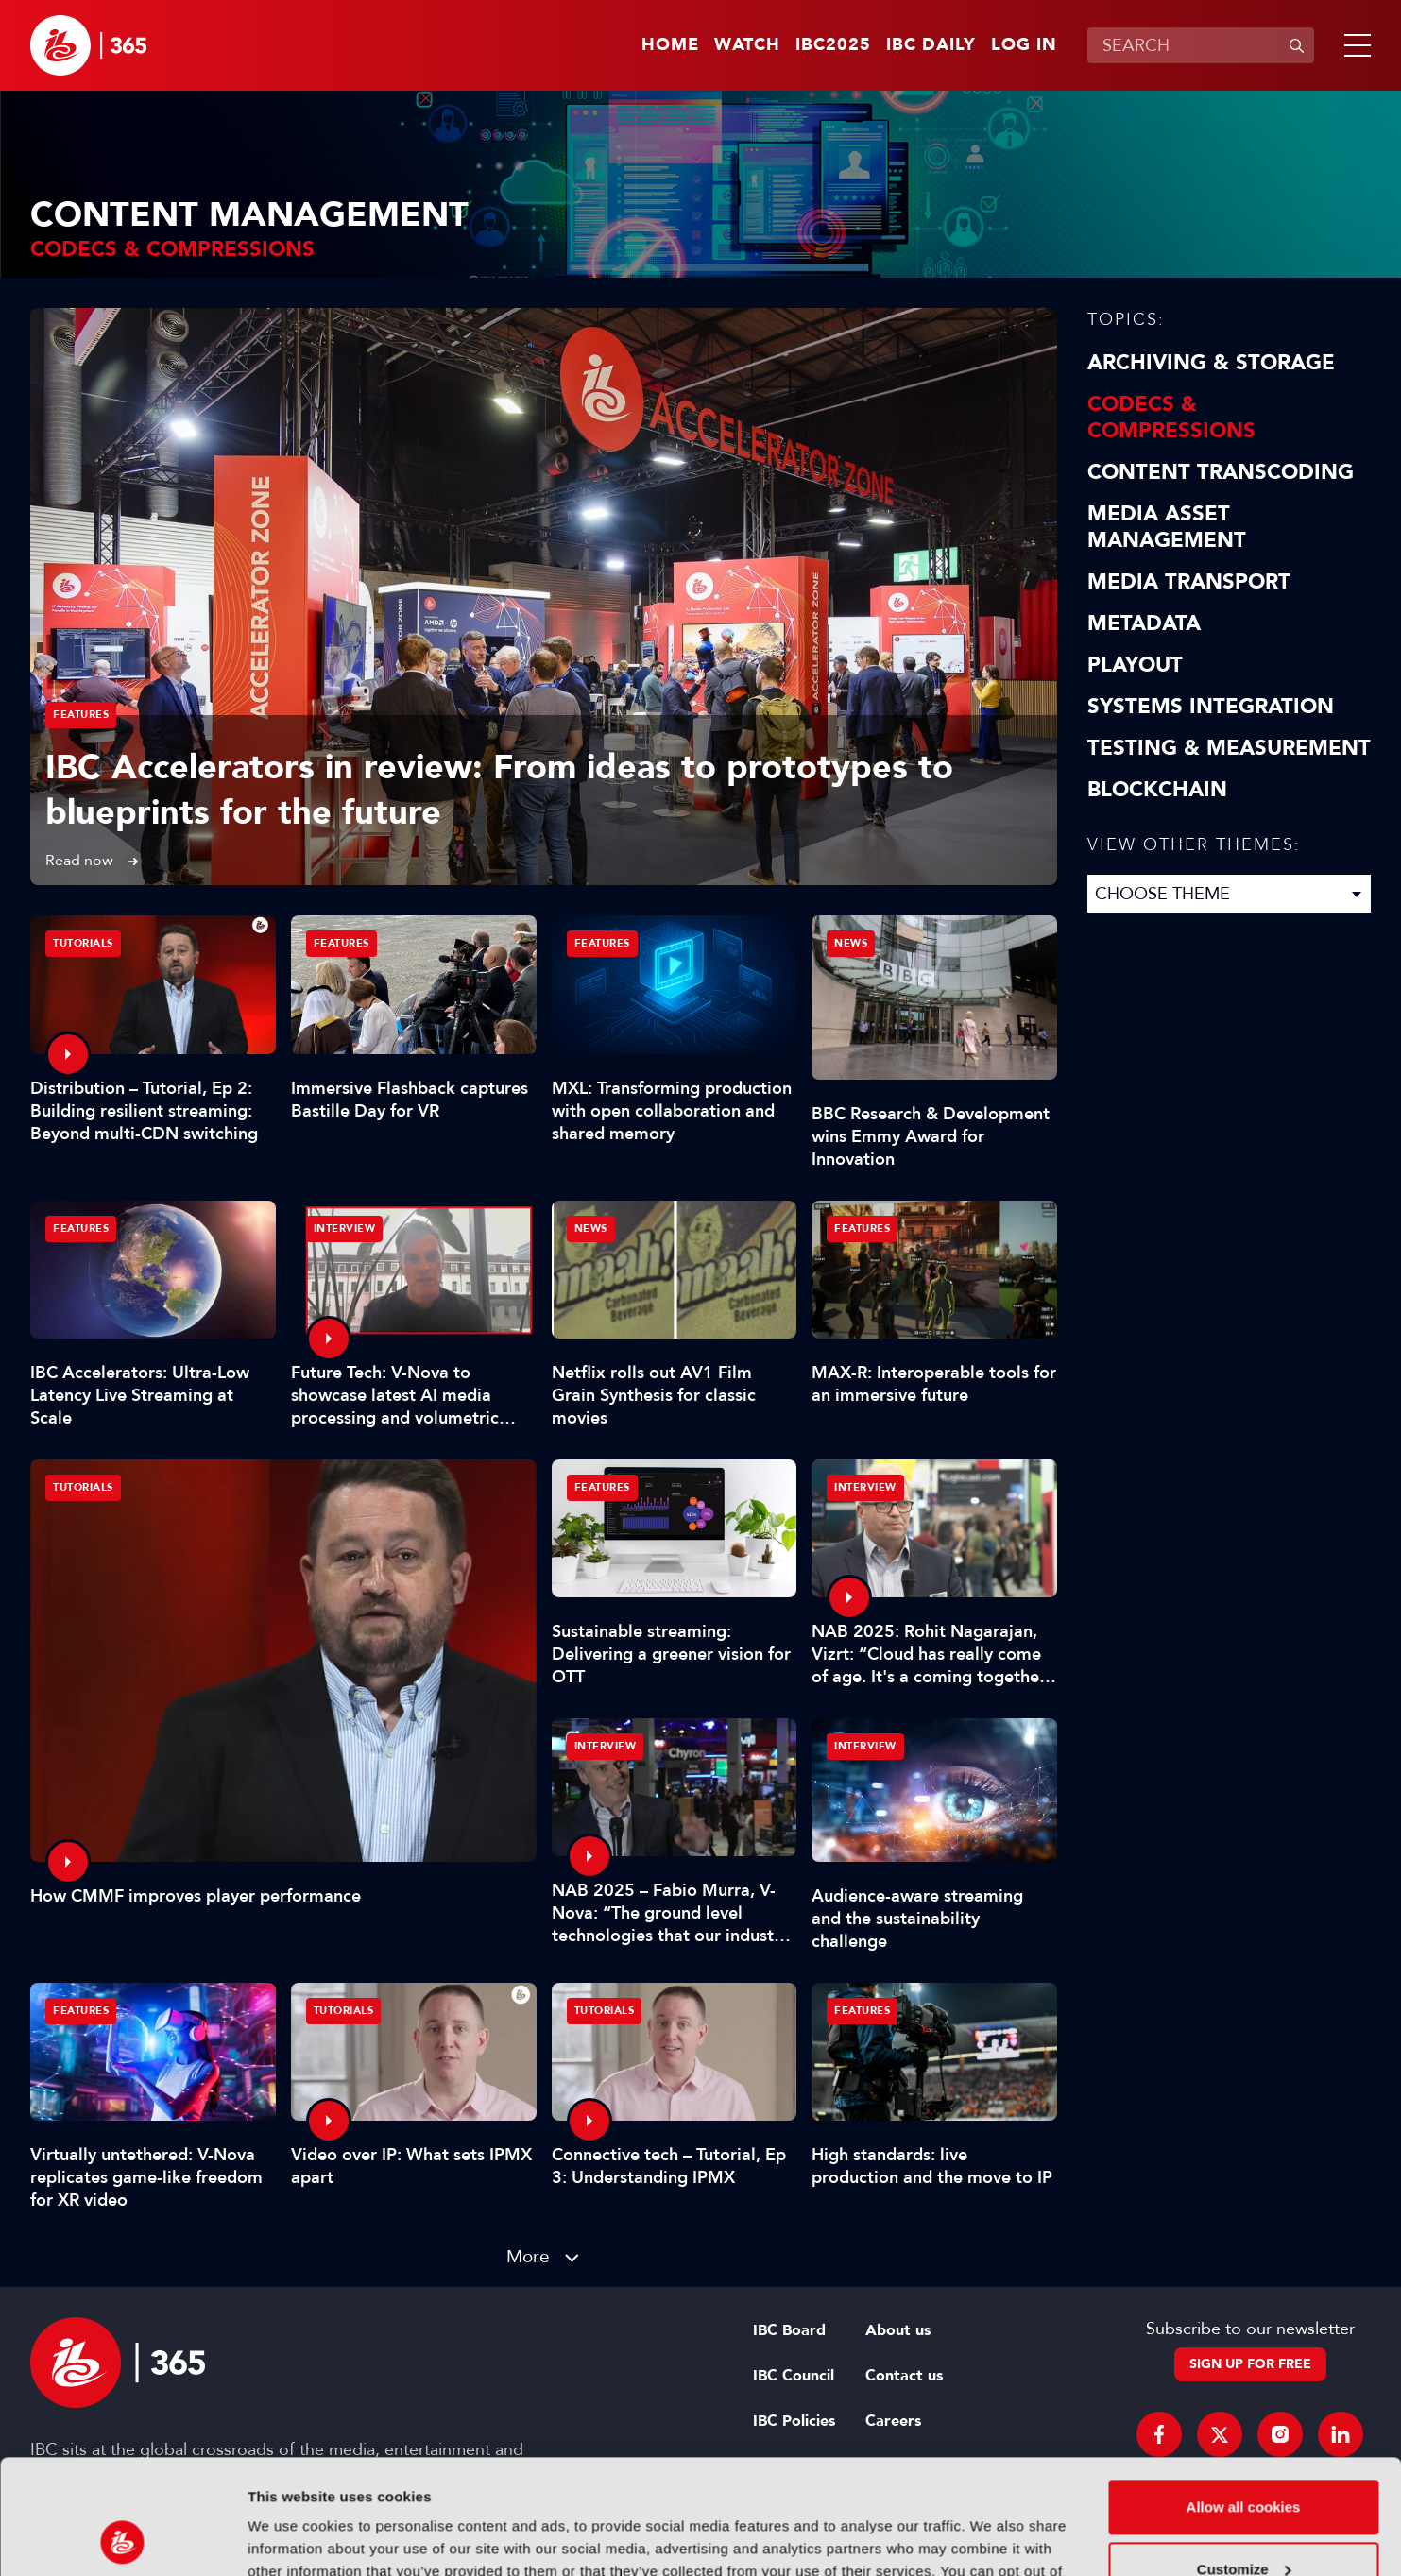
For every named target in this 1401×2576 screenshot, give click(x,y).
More (528, 2256)
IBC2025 (833, 45)
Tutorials (83, 1487)
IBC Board (789, 2330)
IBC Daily (931, 45)
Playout (1135, 665)
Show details (291, 2539)
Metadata (1144, 623)
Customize (1244, 2461)
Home (670, 45)
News (850, 943)
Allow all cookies (1244, 2400)
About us (898, 2330)
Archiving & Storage (1211, 363)
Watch (747, 45)
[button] (1354, 45)
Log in (1024, 45)
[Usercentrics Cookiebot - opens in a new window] (122, 2539)
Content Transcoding (1220, 472)
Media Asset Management (1166, 527)
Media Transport (1188, 582)
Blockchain (1157, 790)
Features (81, 715)
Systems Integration (1210, 706)
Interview (345, 1228)
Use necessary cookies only (1243, 2524)
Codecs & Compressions (1171, 417)
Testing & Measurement (1229, 748)
